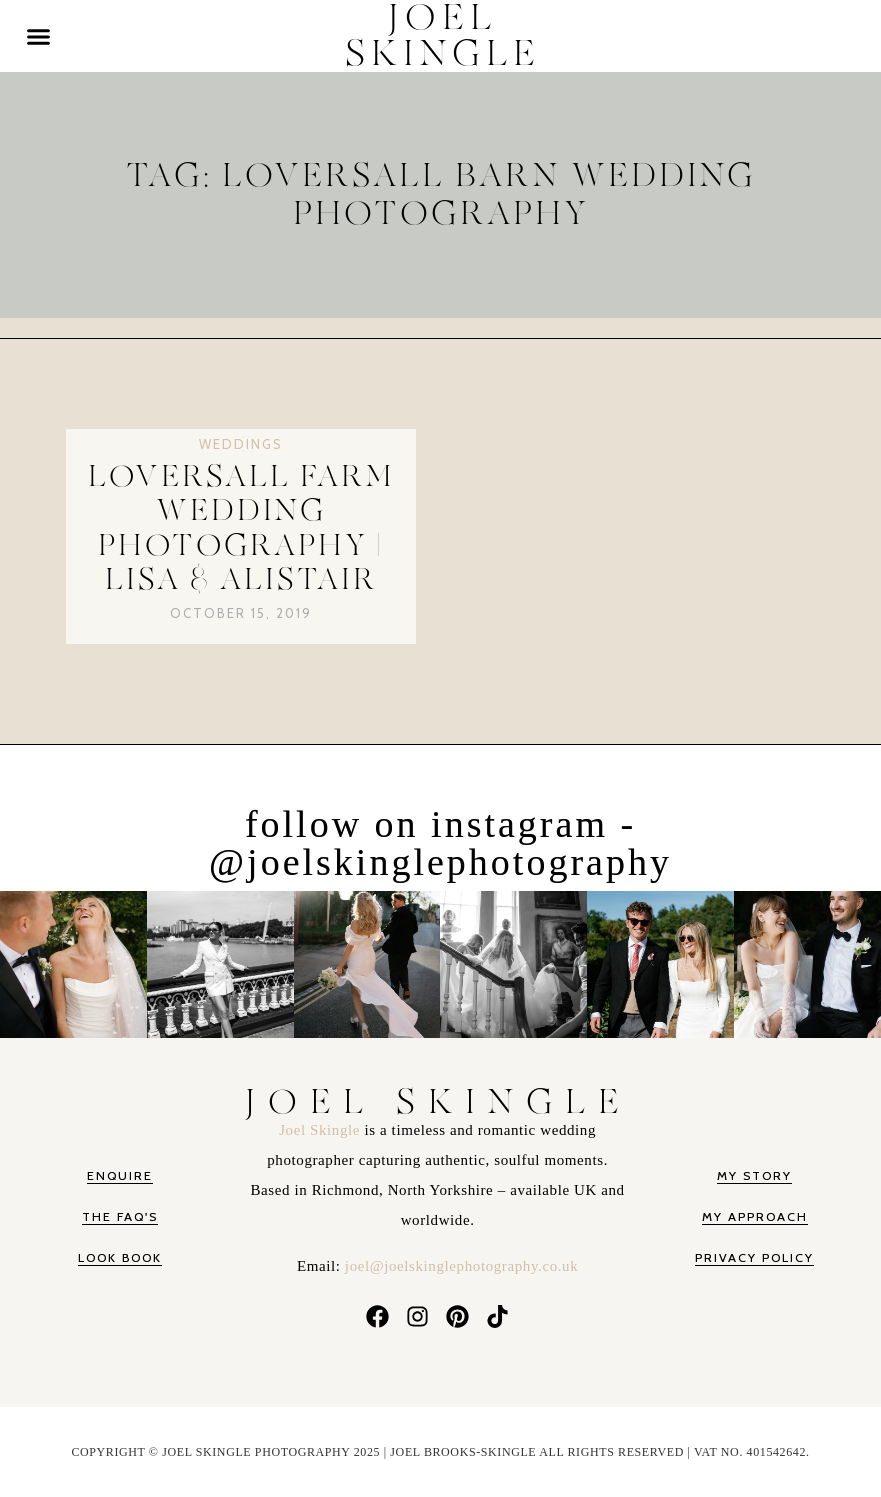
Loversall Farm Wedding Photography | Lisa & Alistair (241, 529)
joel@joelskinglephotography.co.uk (461, 1266)
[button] (39, 36)
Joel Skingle (321, 1130)
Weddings (241, 444)
